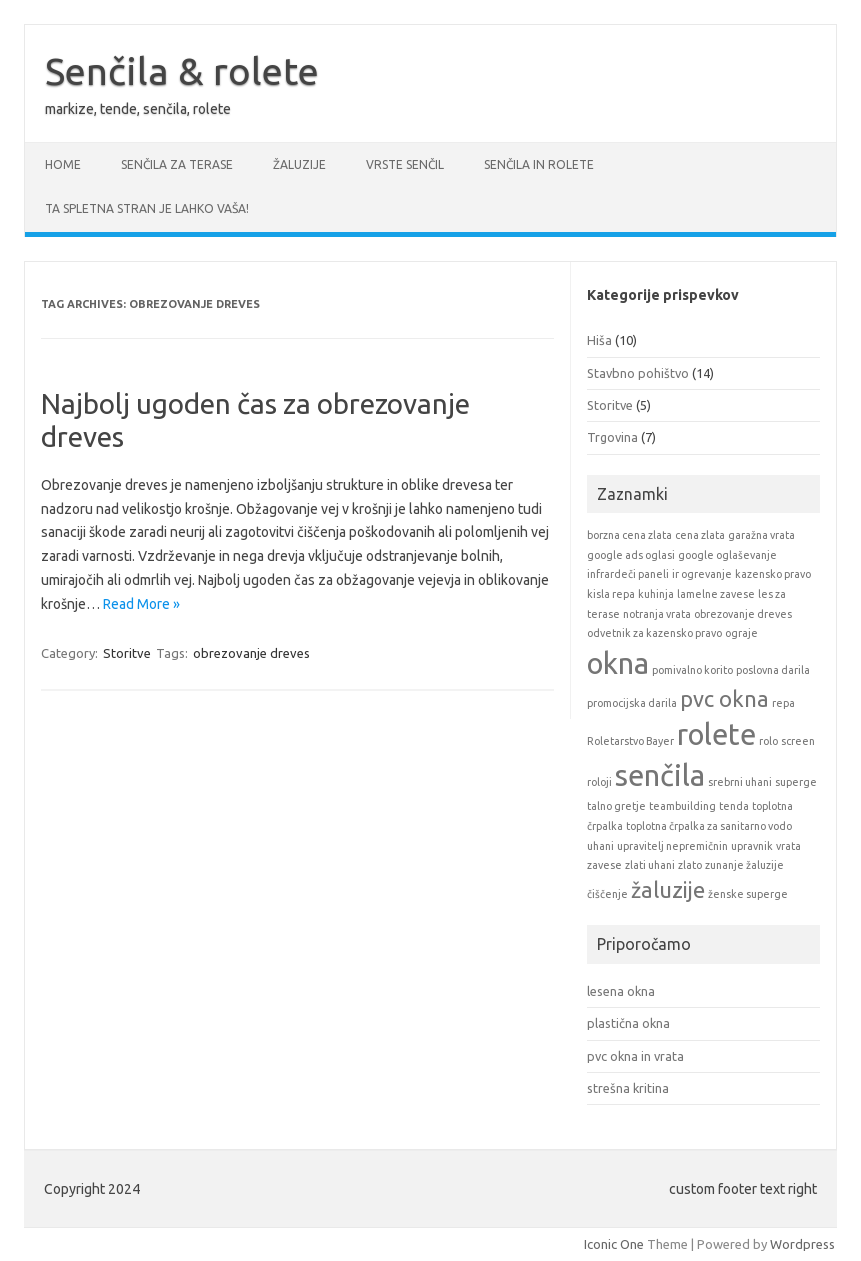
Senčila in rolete (539, 164)
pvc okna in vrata (635, 1056)
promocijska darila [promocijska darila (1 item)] (632, 703)
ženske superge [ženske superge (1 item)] (748, 894)
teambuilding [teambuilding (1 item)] (682, 806)
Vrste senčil (405, 164)
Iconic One (614, 1244)
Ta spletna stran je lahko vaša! (147, 208)
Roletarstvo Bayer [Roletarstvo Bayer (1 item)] (630, 741)
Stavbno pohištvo (638, 373)
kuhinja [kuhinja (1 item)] (656, 594)
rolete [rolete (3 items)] (716, 734)
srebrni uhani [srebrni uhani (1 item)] (740, 782)
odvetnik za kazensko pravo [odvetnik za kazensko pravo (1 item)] (654, 633)
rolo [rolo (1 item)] (768, 741)
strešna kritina (628, 1088)
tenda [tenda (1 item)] (734, 806)
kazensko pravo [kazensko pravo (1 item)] (773, 574)
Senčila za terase (177, 164)
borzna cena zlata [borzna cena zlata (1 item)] (629, 535)
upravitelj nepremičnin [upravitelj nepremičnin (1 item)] (672, 846)
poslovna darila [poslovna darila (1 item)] (773, 670)
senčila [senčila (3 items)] (660, 775)
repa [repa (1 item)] (783, 703)
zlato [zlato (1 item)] (690, 865)
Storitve (127, 653)
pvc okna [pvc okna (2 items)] (724, 699)
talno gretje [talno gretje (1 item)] (616, 806)
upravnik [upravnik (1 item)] (752, 846)
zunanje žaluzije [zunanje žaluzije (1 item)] (744, 865)
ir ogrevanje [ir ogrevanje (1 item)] (702, 574)
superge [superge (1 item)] (796, 782)
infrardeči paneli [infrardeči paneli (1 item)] (628, 574)
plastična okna (628, 1023)
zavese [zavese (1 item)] (604, 865)
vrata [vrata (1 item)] (788, 846)
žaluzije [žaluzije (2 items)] (668, 890)
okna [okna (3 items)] (618, 663)
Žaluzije (299, 164)
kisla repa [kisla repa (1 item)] (611, 594)
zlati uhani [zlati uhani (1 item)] (650, 865)
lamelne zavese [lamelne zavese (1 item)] (716, 594)
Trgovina (612, 437)
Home (63, 164)
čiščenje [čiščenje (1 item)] (607, 894)
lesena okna (621, 991)
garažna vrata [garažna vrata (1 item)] (761, 535)
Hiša (599, 340)
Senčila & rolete (182, 71)
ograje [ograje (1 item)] (741, 633)
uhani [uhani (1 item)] (600, 846)
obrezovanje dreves (251, 653)
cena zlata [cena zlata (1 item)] (700, 535)
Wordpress (802, 1244)
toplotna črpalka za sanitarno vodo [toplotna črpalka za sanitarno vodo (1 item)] (709, 826)
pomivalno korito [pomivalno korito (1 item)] (692, 670)
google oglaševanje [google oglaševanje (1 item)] (727, 555)
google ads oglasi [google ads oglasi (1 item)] (631, 555)
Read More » (141, 604)
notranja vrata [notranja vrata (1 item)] (657, 614)
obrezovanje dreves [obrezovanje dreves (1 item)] (743, 614)
